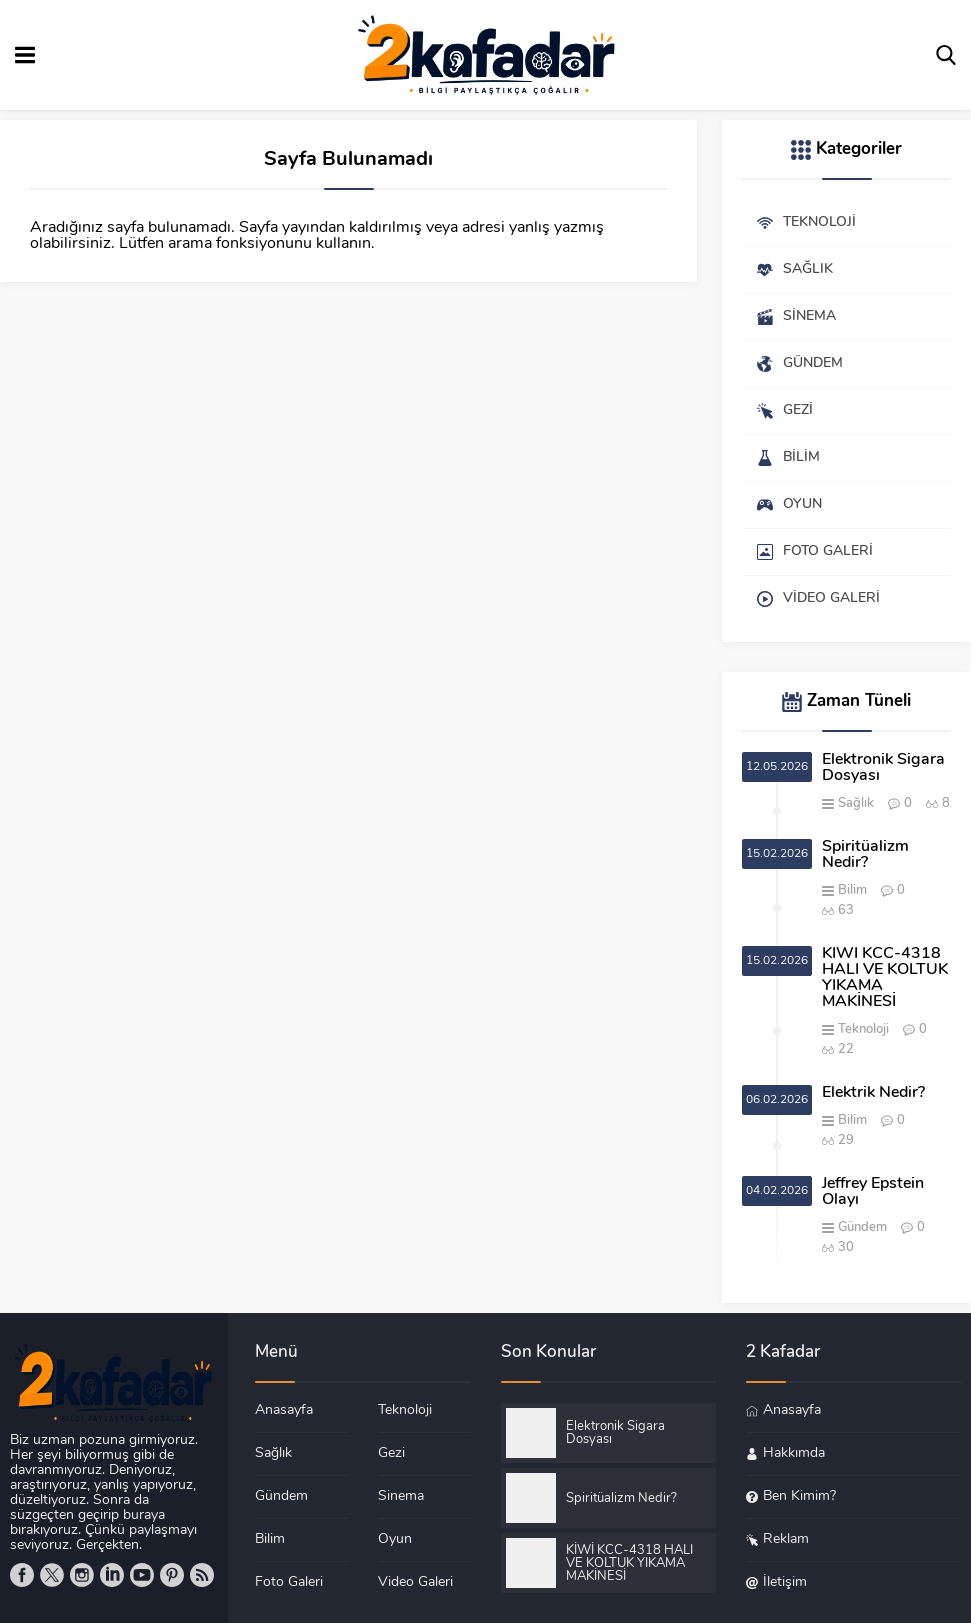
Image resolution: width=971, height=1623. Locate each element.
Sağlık (856, 803)
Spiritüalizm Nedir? (865, 855)
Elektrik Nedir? (873, 1093)
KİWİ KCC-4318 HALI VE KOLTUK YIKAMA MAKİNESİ (885, 978)
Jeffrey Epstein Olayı (873, 1192)
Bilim (852, 890)
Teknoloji (863, 1029)
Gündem (862, 1227)
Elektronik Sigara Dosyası (883, 768)
